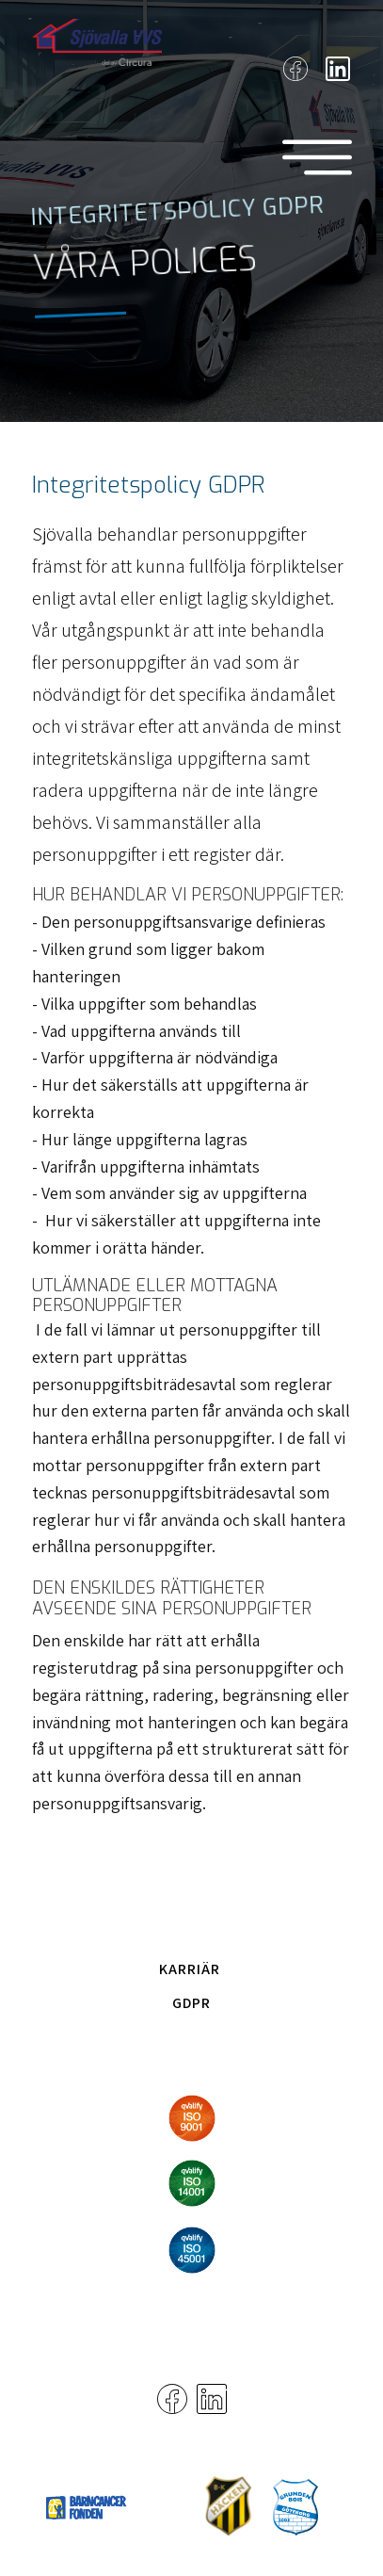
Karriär (189, 1969)
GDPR (191, 2003)
